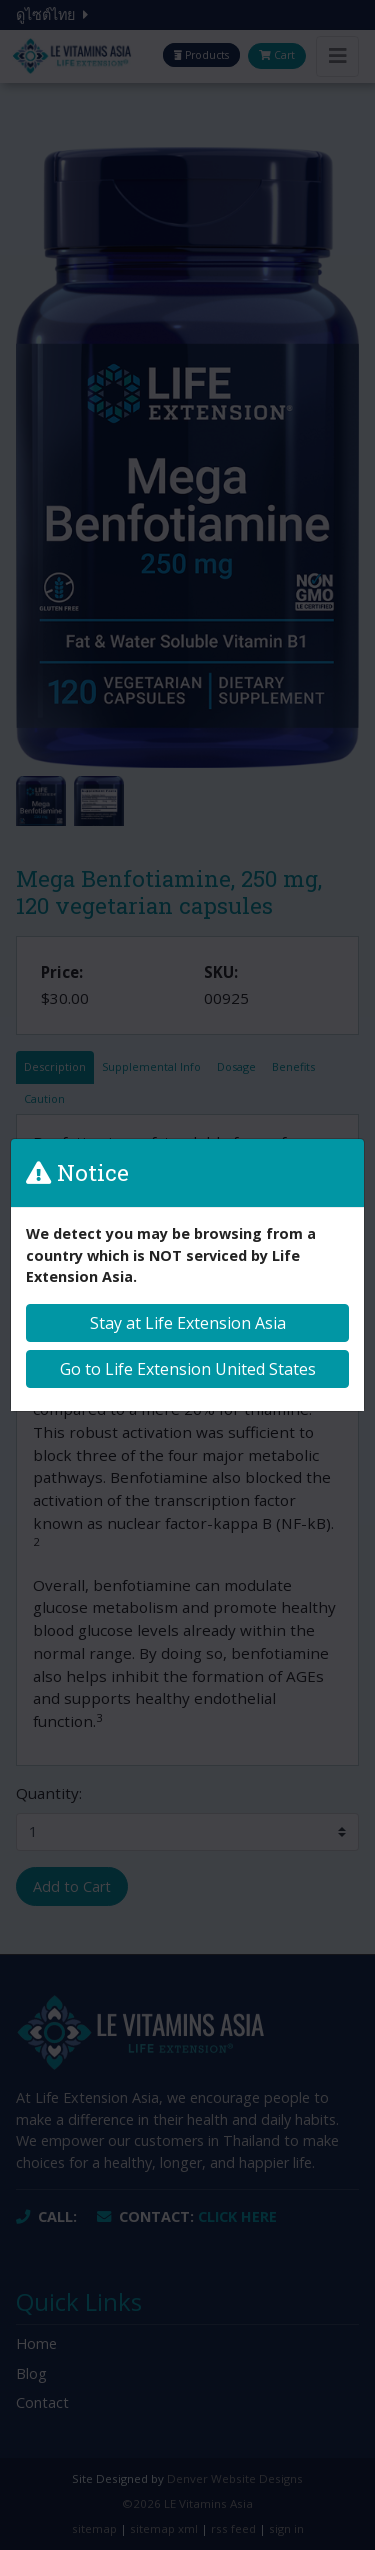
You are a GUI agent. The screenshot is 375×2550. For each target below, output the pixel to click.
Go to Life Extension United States (188, 1369)
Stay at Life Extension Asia (188, 1323)
